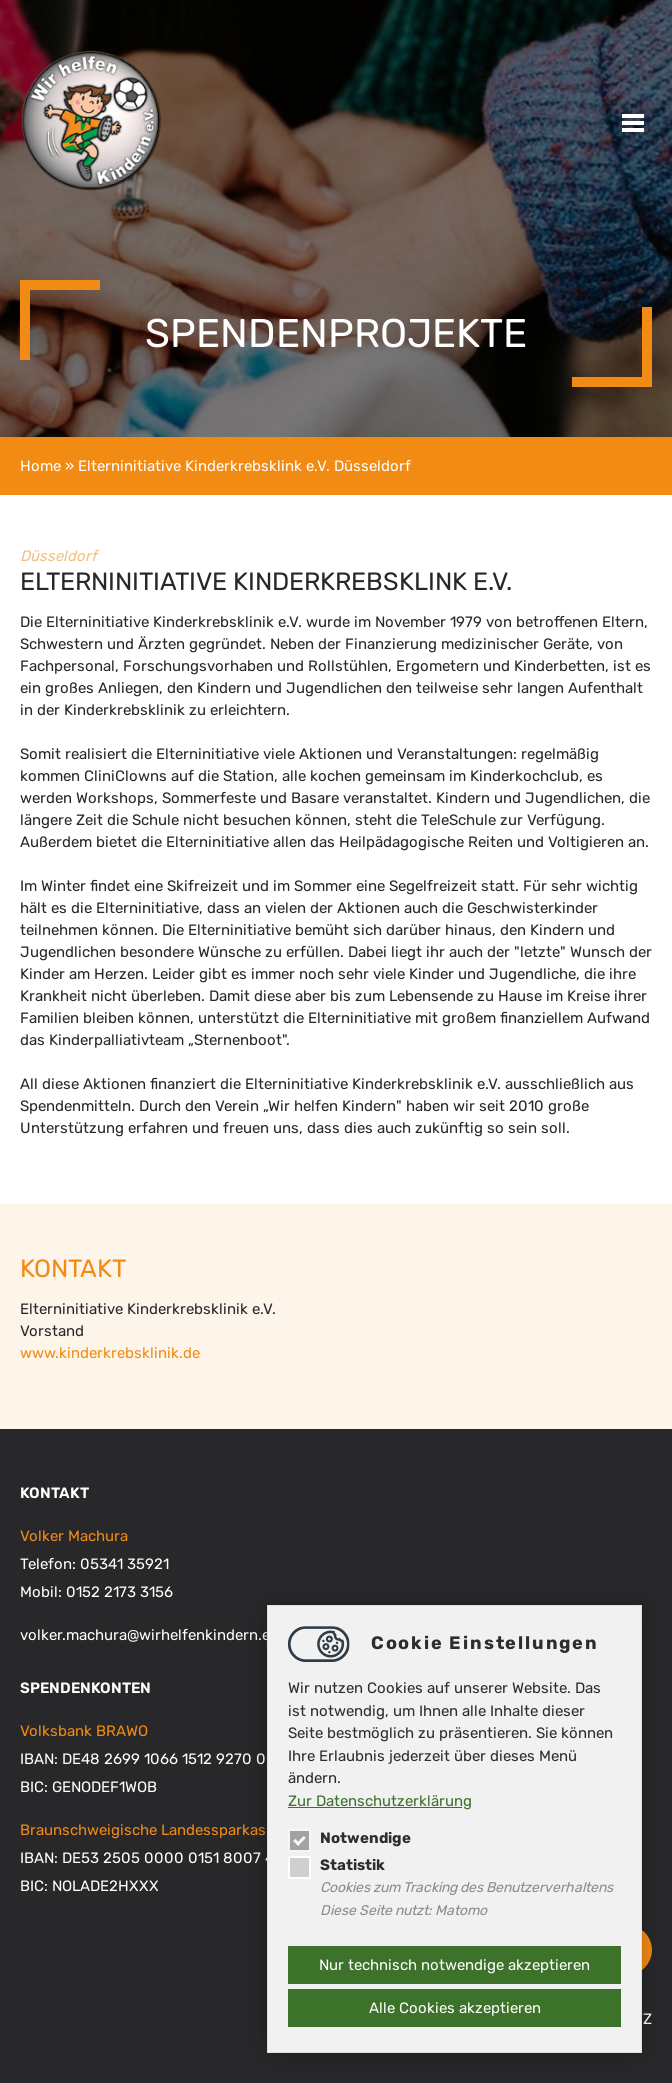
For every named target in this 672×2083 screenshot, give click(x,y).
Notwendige (349, 1838)
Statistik (336, 1865)
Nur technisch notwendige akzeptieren (454, 1965)
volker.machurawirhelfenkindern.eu (149, 1635)
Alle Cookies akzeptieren (455, 2008)
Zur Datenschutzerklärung (380, 1801)
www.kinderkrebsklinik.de (110, 1353)
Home (40, 466)
